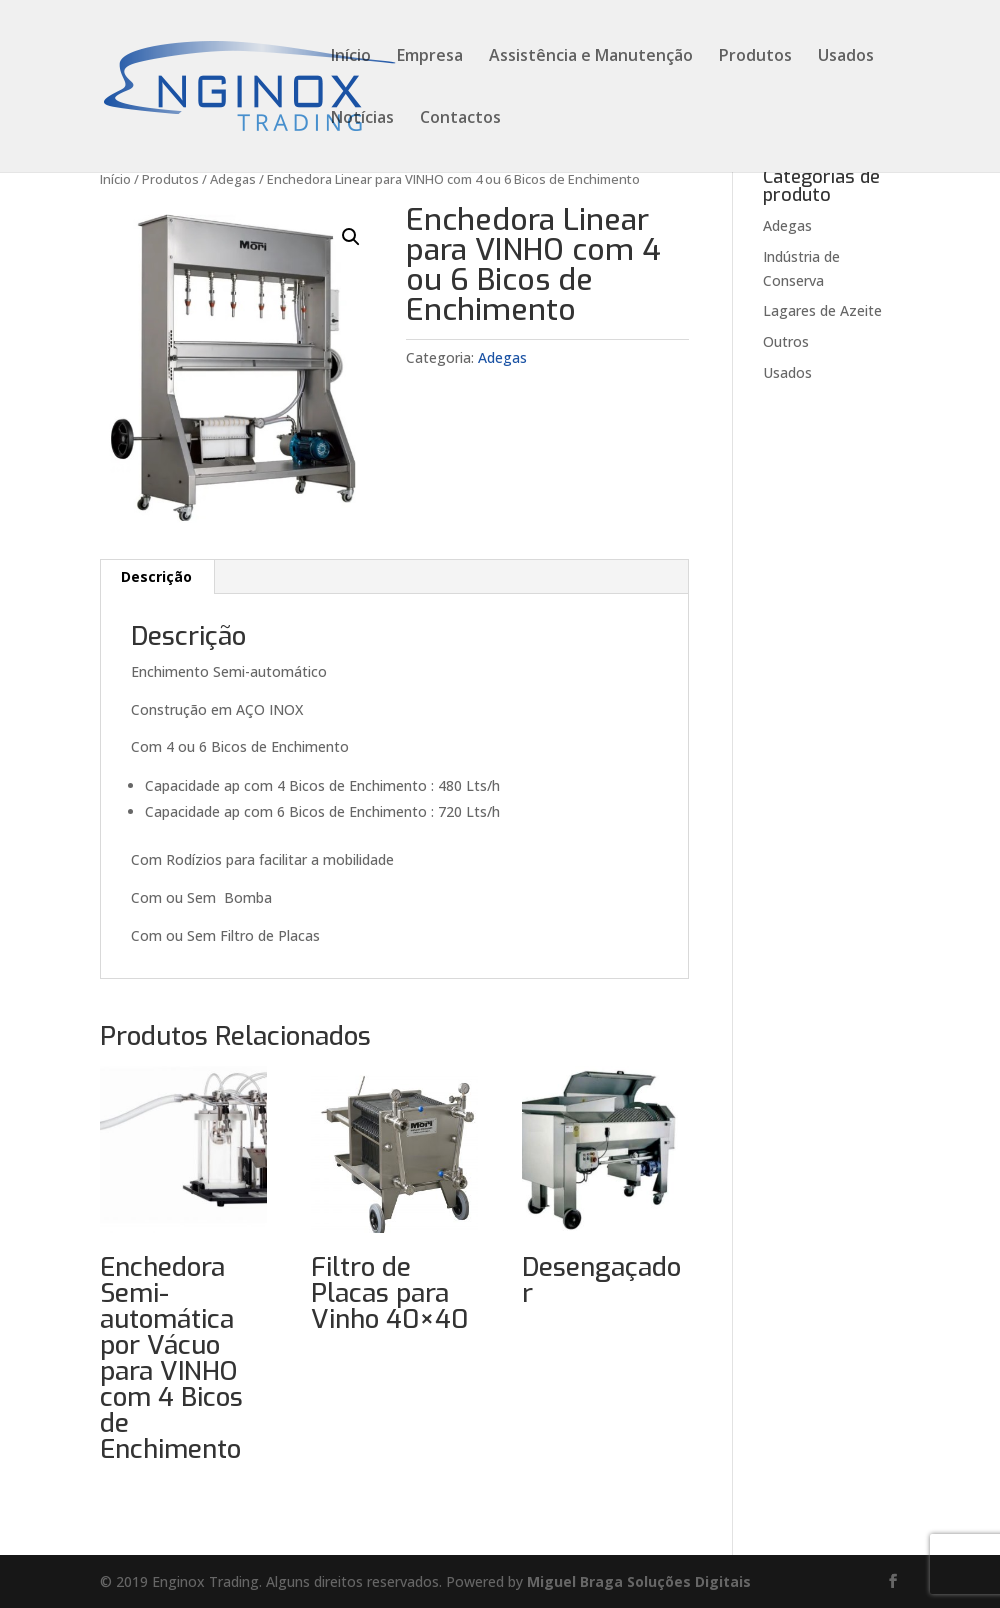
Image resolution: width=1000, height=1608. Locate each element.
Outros (786, 341)
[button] (351, 237)
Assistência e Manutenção (591, 57)
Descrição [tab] (156, 576)
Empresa (430, 57)
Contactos (460, 119)
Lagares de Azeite (822, 310)
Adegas (233, 179)
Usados (846, 57)
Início (351, 57)
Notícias (362, 119)
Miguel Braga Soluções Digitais (639, 1581)
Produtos (755, 57)
